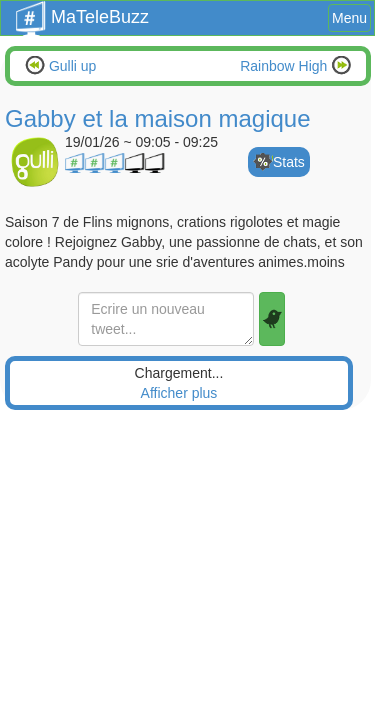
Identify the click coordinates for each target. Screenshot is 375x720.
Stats (289, 162)
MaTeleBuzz (82, 11)
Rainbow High (285, 66)
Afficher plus (179, 393)
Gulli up (70, 66)
